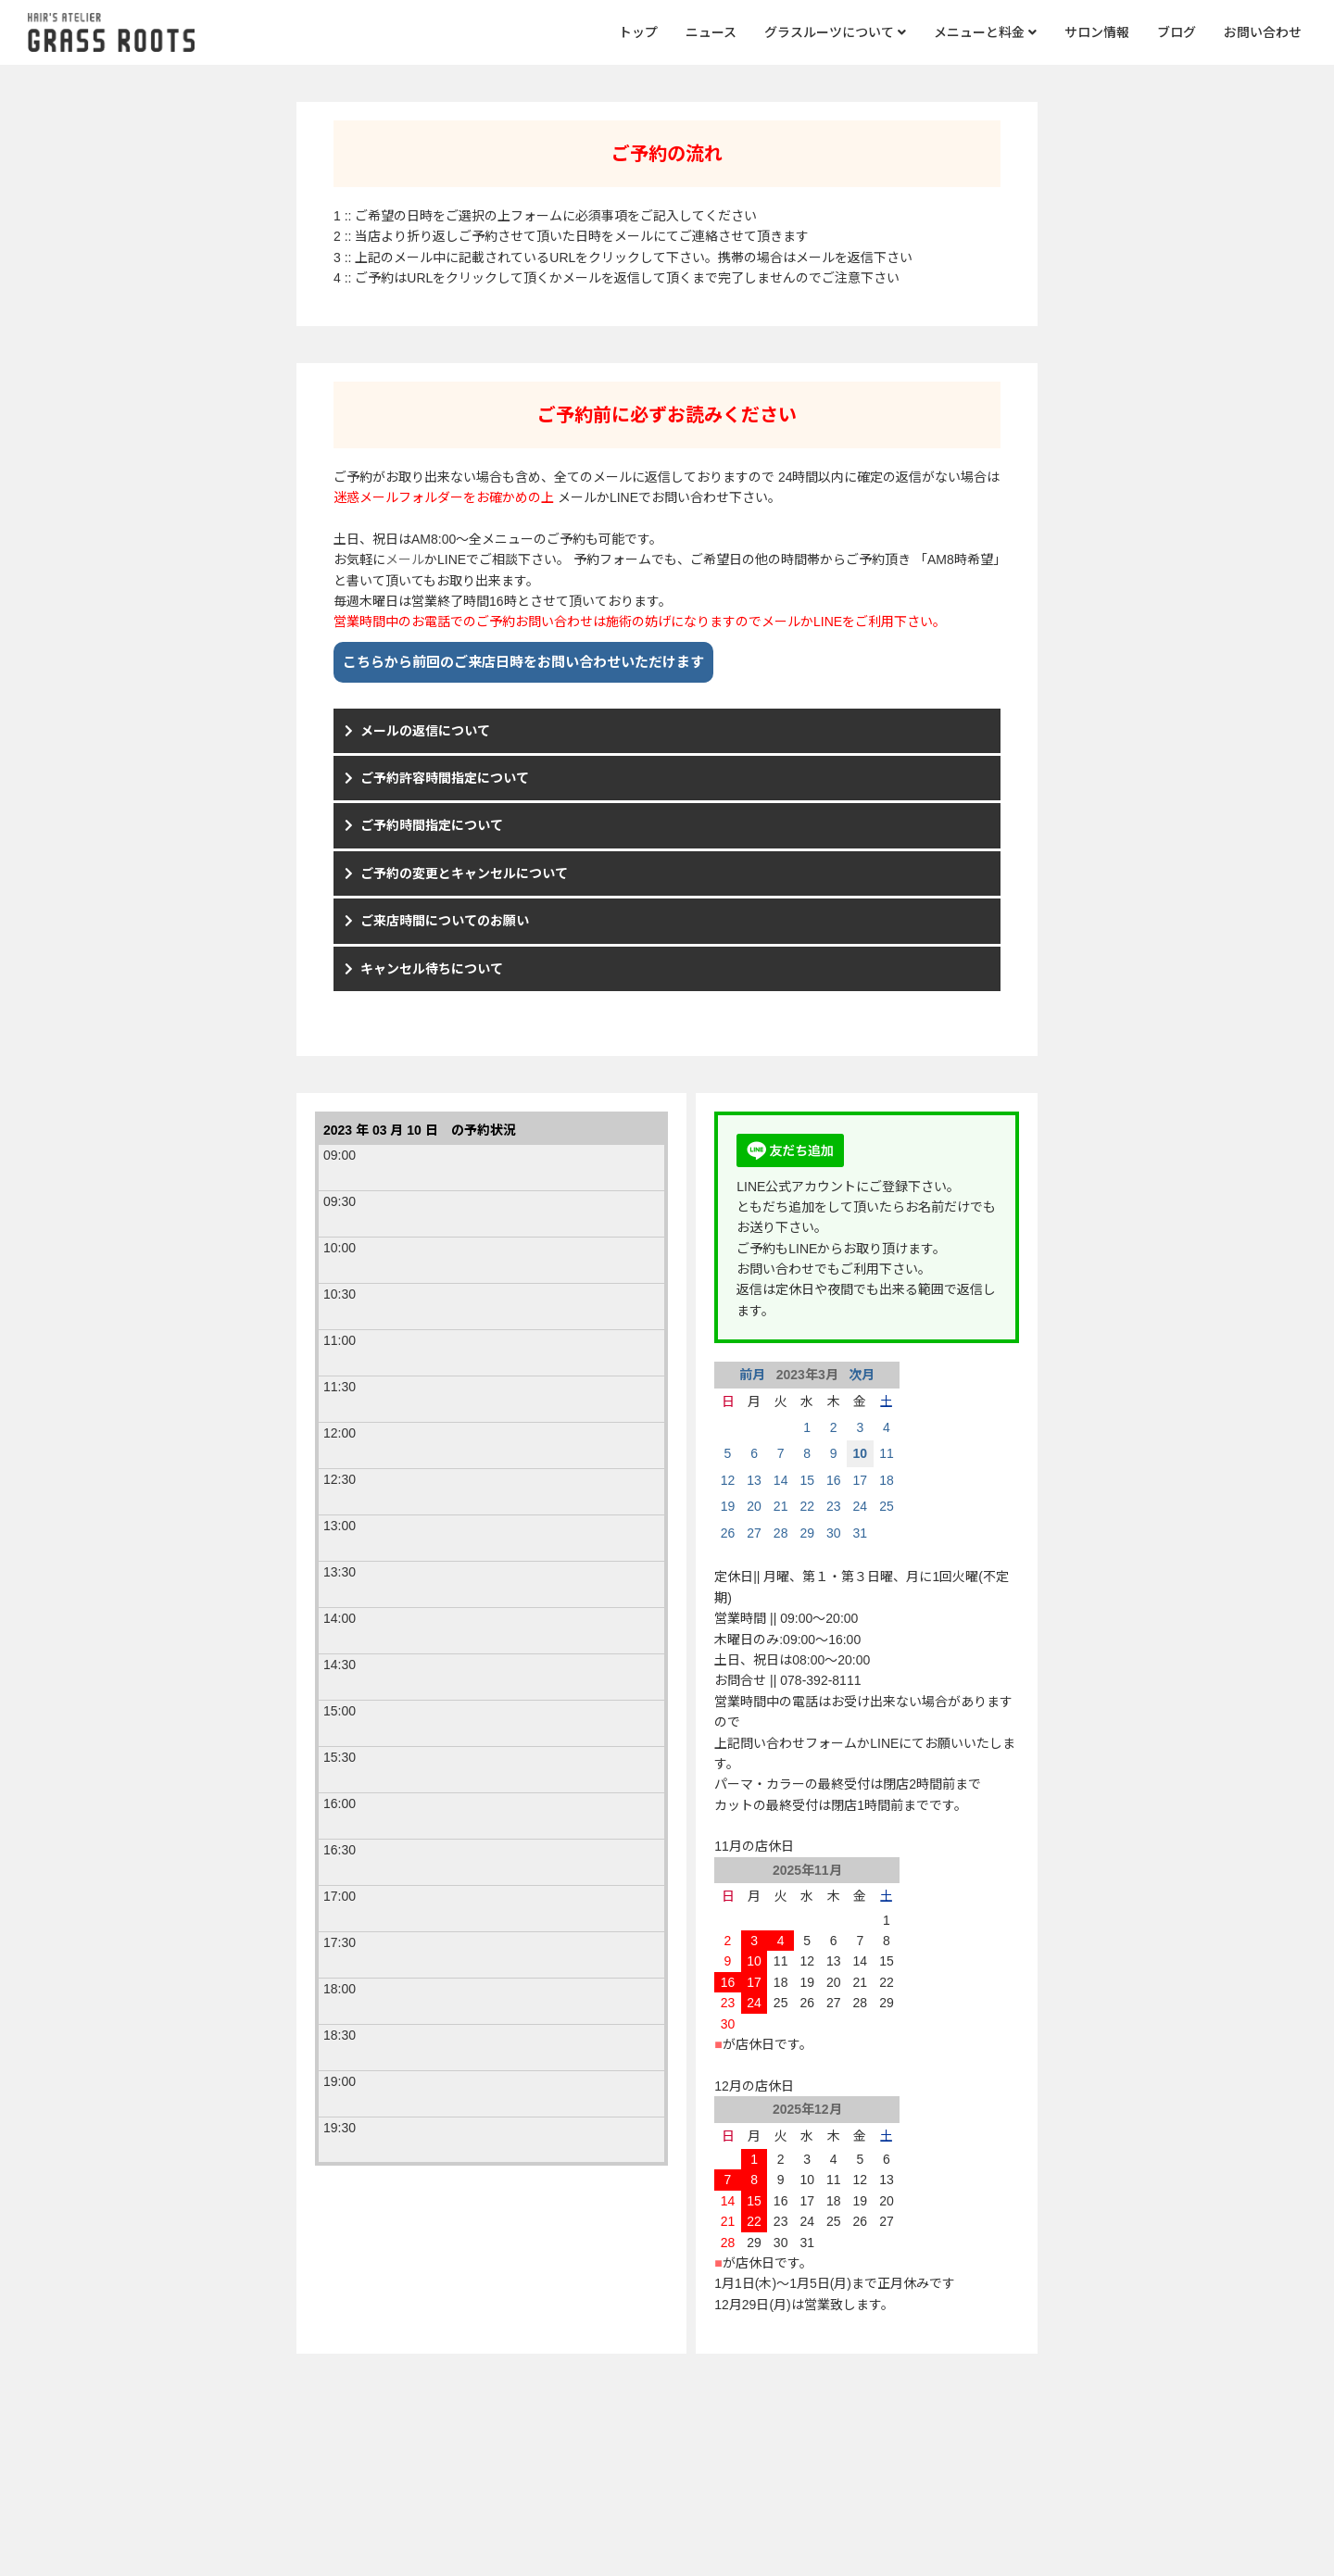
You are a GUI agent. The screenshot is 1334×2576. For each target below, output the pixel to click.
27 (754, 1533)
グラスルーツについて (835, 32)
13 (754, 1480)
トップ (638, 32)
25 (886, 1506)
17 (860, 1480)
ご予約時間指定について (431, 825)
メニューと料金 (985, 32)
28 (781, 1533)
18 (886, 1480)
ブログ (1176, 32)
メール (404, 559)
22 (806, 1506)
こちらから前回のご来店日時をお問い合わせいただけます (523, 662)
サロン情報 (1096, 32)
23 (833, 1506)
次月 (860, 1374)
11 (886, 1453)
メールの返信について (425, 730)
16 (833, 1480)
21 (781, 1506)
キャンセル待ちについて (431, 968)
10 (860, 1453)
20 (754, 1506)
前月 (754, 1374)
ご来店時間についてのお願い (444, 920)
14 (781, 1480)
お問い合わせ (1263, 32)
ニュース (711, 32)
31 (860, 1533)
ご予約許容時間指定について (444, 778)
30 (833, 1533)
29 (806, 1533)
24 (860, 1506)
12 (728, 1480)
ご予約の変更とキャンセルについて (464, 873)
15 (806, 1480)
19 (728, 1506)
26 (728, 1533)
